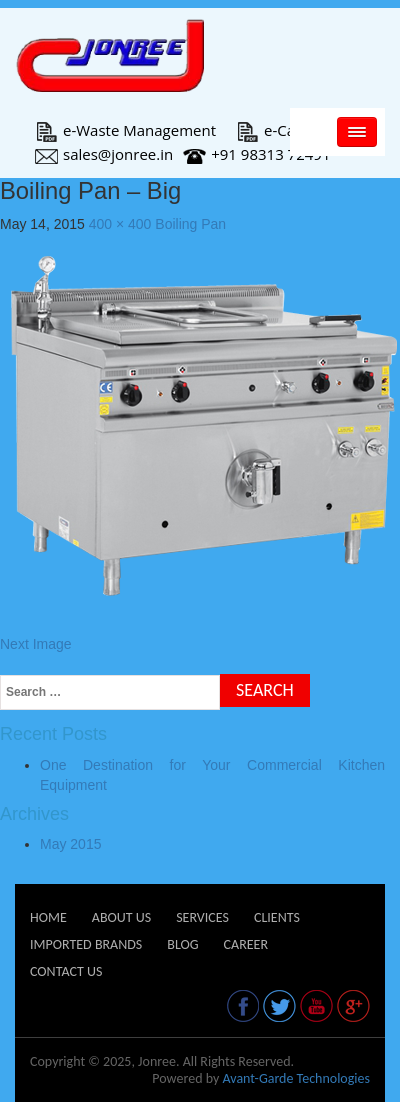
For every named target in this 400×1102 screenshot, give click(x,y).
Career (246, 944)
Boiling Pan (190, 224)
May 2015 (70, 844)
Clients (277, 917)
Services (202, 917)
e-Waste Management (125, 130)
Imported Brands (86, 944)
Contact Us (66, 971)
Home (48, 917)
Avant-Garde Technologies (296, 1078)
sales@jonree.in (104, 154)
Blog (182, 944)
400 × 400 (120, 224)
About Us (121, 917)
